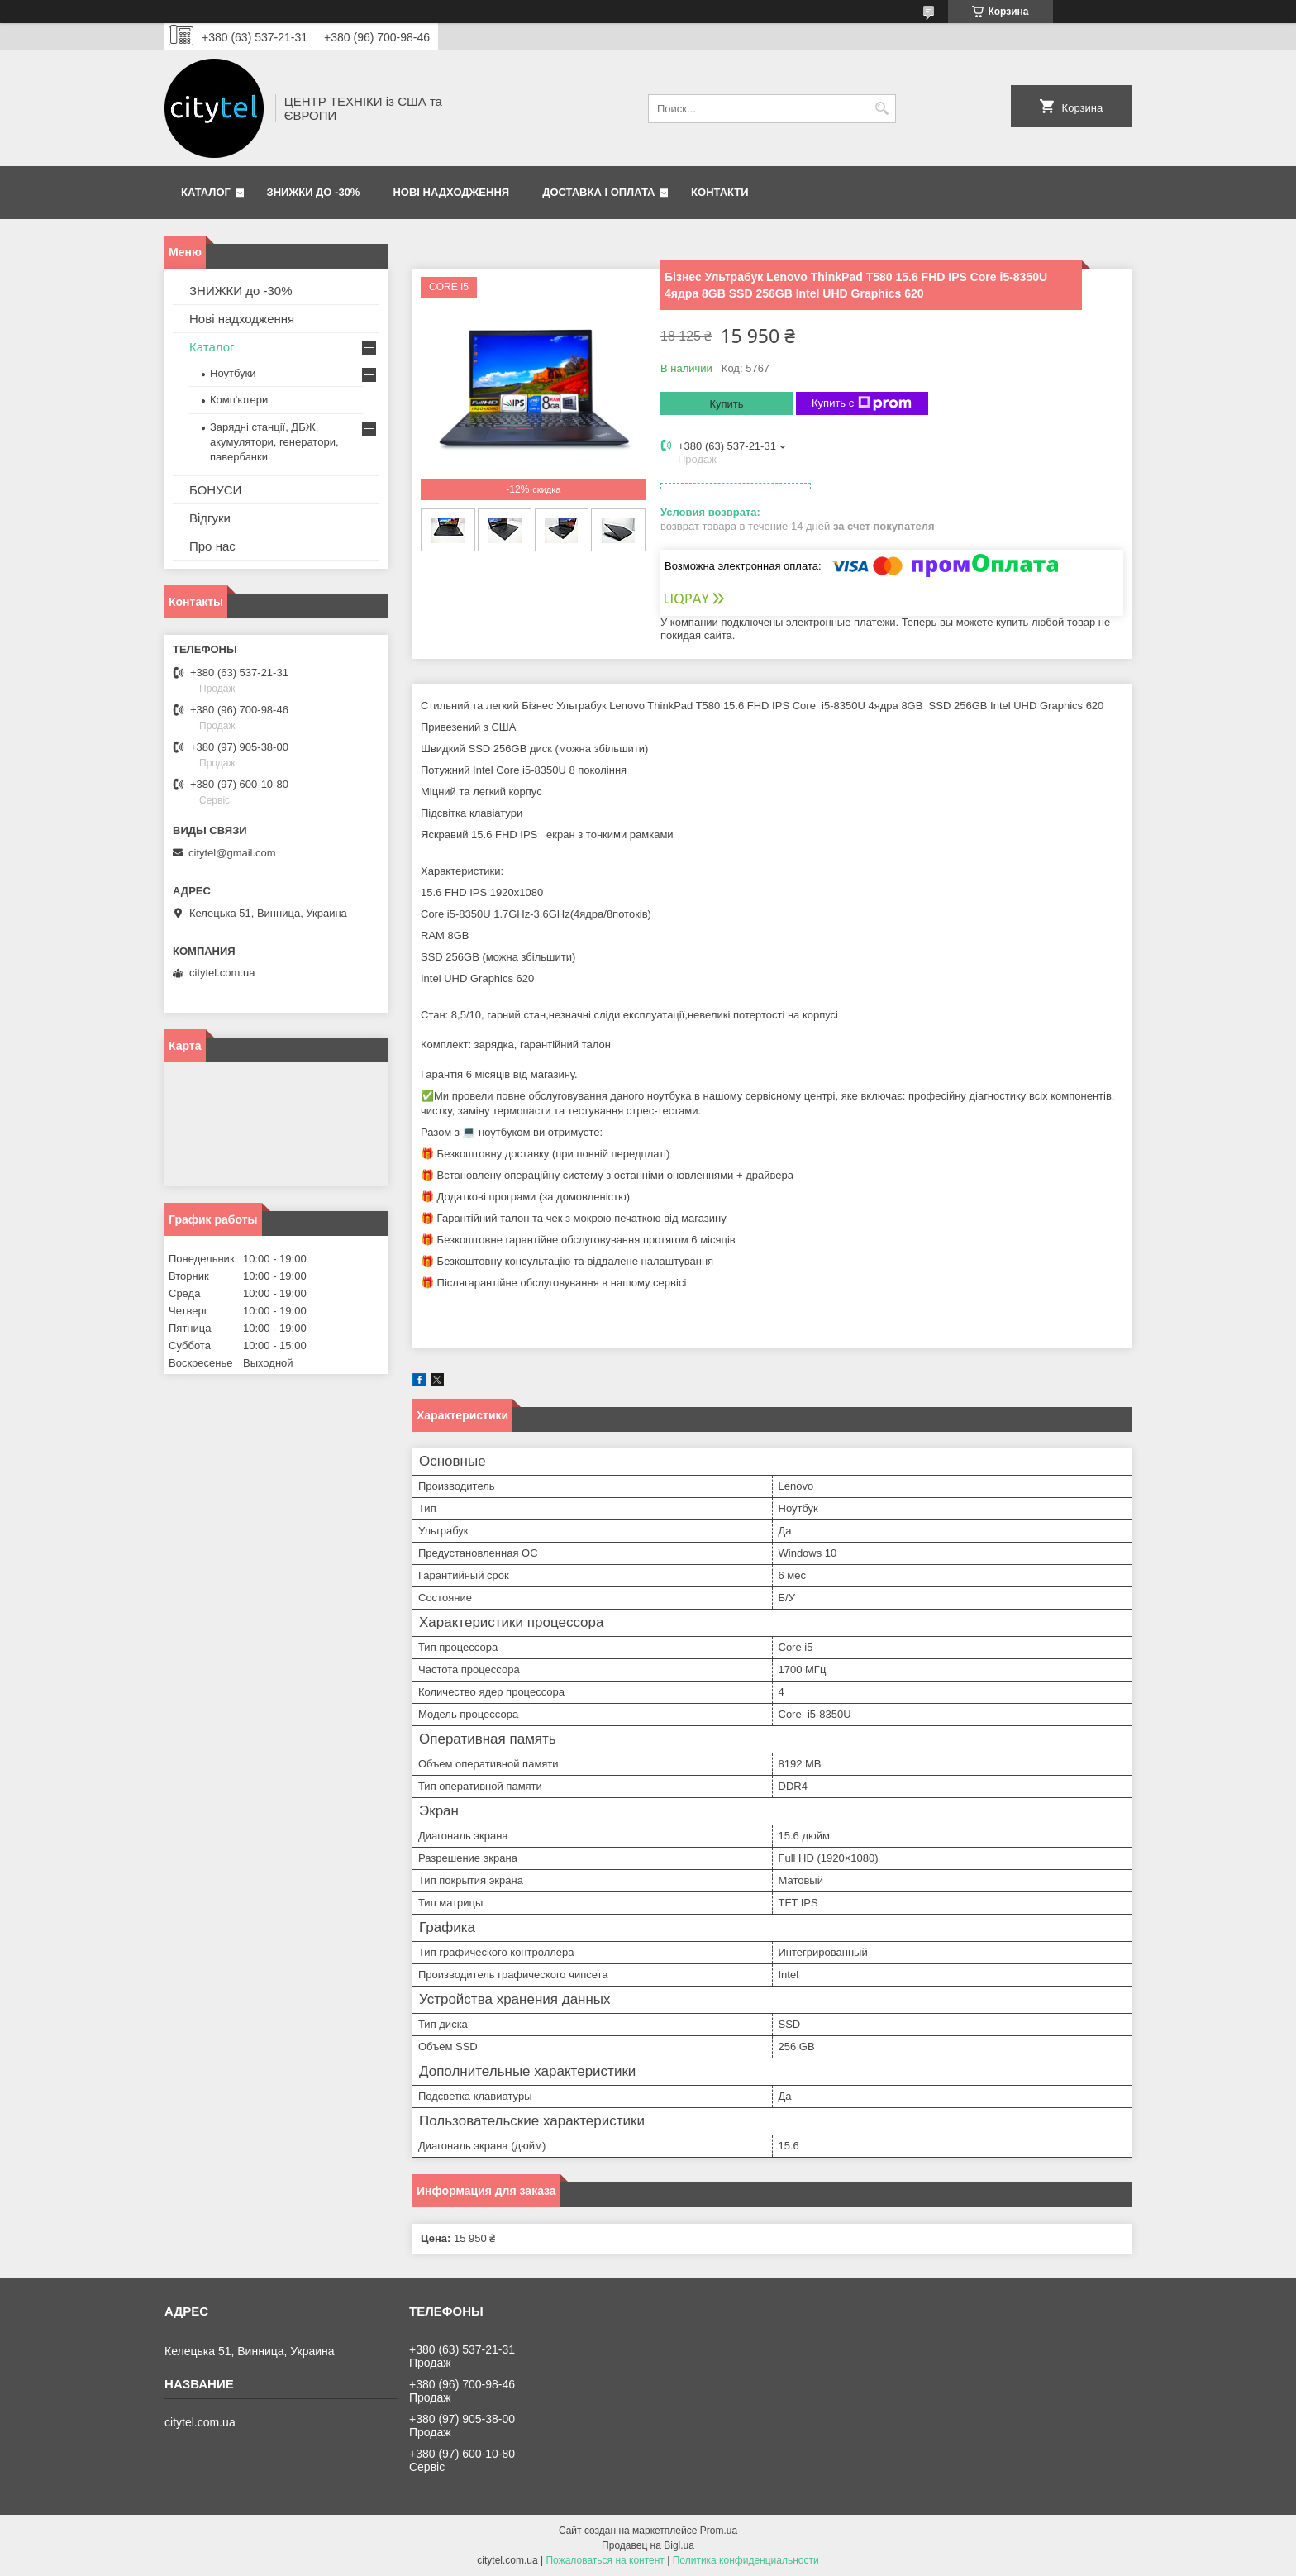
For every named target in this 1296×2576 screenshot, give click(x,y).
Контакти (720, 192)
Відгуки (210, 518)
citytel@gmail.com (232, 853)
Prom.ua (718, 2530)
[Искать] (881, 108)
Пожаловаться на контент (605, 2560)
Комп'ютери (239, 400)
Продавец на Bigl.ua (648, 2545)
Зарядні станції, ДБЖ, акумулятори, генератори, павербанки (274, 442)
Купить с (862, 403)
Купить (726, 404)
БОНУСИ (215, 490)
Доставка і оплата (598, 192)
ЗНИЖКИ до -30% (313, 192)
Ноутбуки (233, 373)
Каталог (206, 192)
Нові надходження (451, 192)
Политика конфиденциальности (746, 2560)
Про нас (212, 546)
